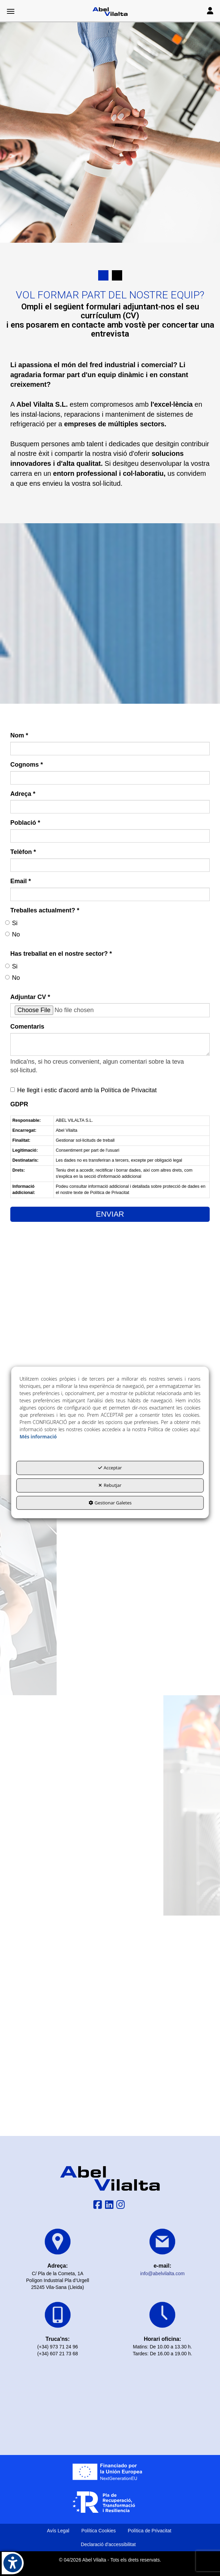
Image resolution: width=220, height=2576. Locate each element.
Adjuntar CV (30, 997)
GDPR (19, 1104)
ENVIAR (110, 1214)
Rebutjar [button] (110, 1485)
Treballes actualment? (44, 910)
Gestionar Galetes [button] (110, 1503)
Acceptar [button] (110, 1468)
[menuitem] (58, 2530)
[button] (110, 11)
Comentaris (27, 1026)
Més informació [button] (38, 1437)
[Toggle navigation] (210, 11)
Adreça (22, 793)
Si (11, 923)
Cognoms (26, 764)
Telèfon (23, 851)
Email (20, 881)
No (12, 934)
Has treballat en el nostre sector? (61, 953)
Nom (19, 735)
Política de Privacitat (129, 1090)
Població (25, 822)
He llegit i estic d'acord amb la (83, 1090)
